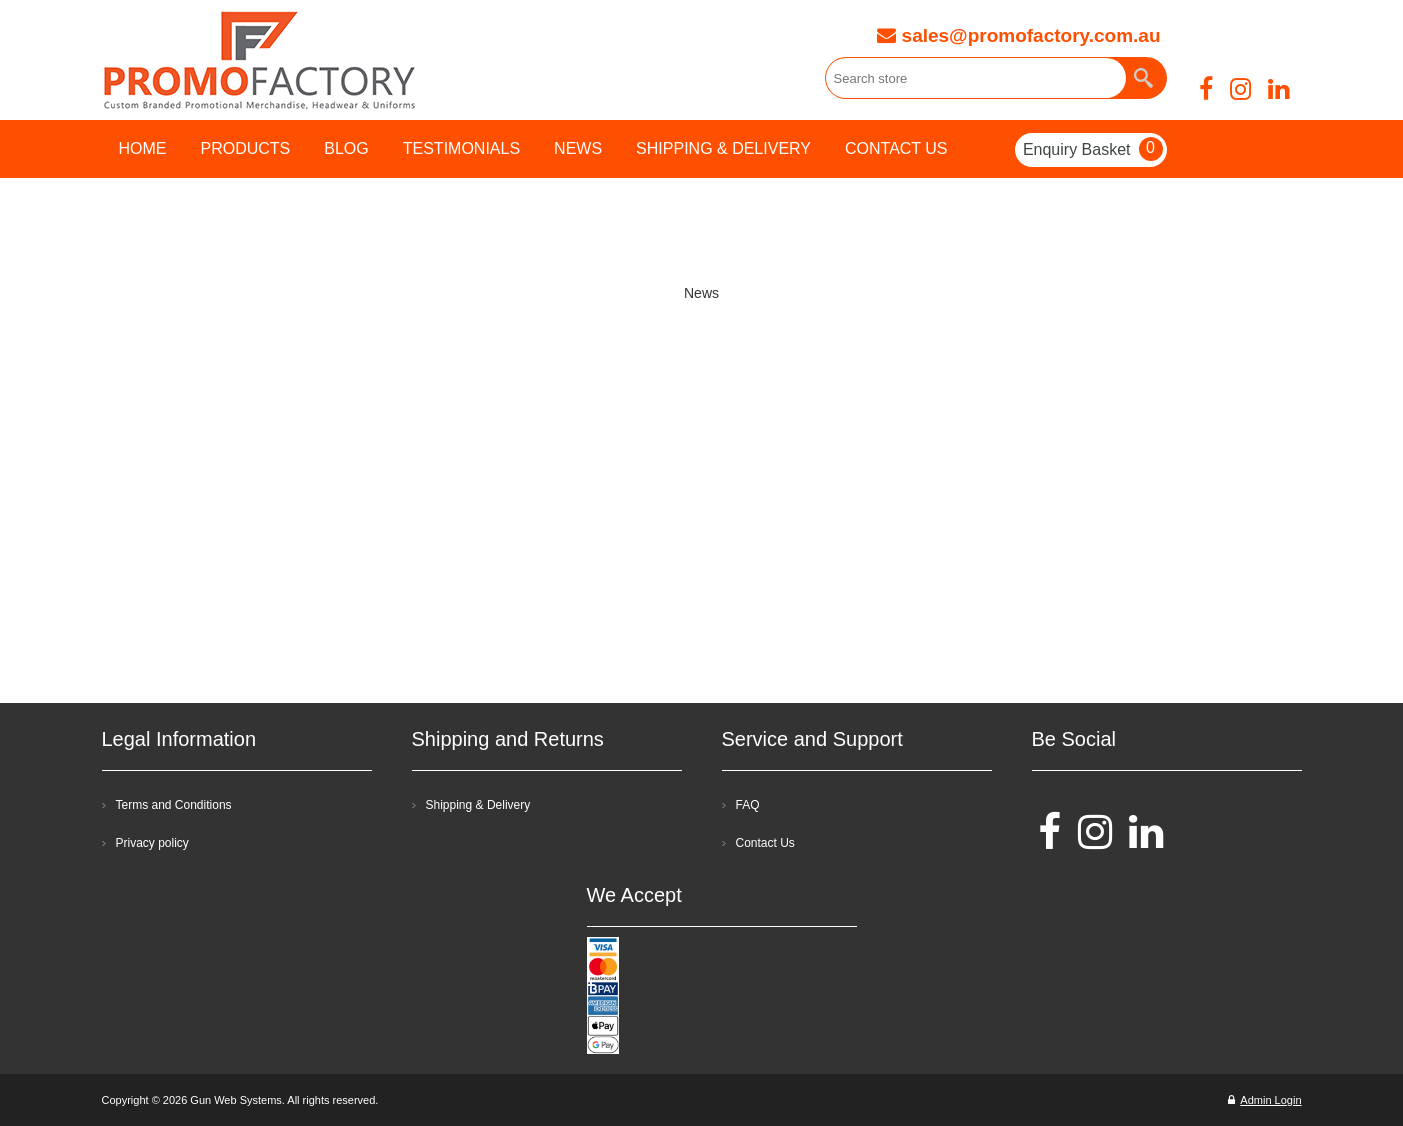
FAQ (748, 805)
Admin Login (1264, 1100)
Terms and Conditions (174, 805)
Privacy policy (152, 843)
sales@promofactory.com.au (1018, 35)
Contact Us (765, 843)
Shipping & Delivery (478, 805)
